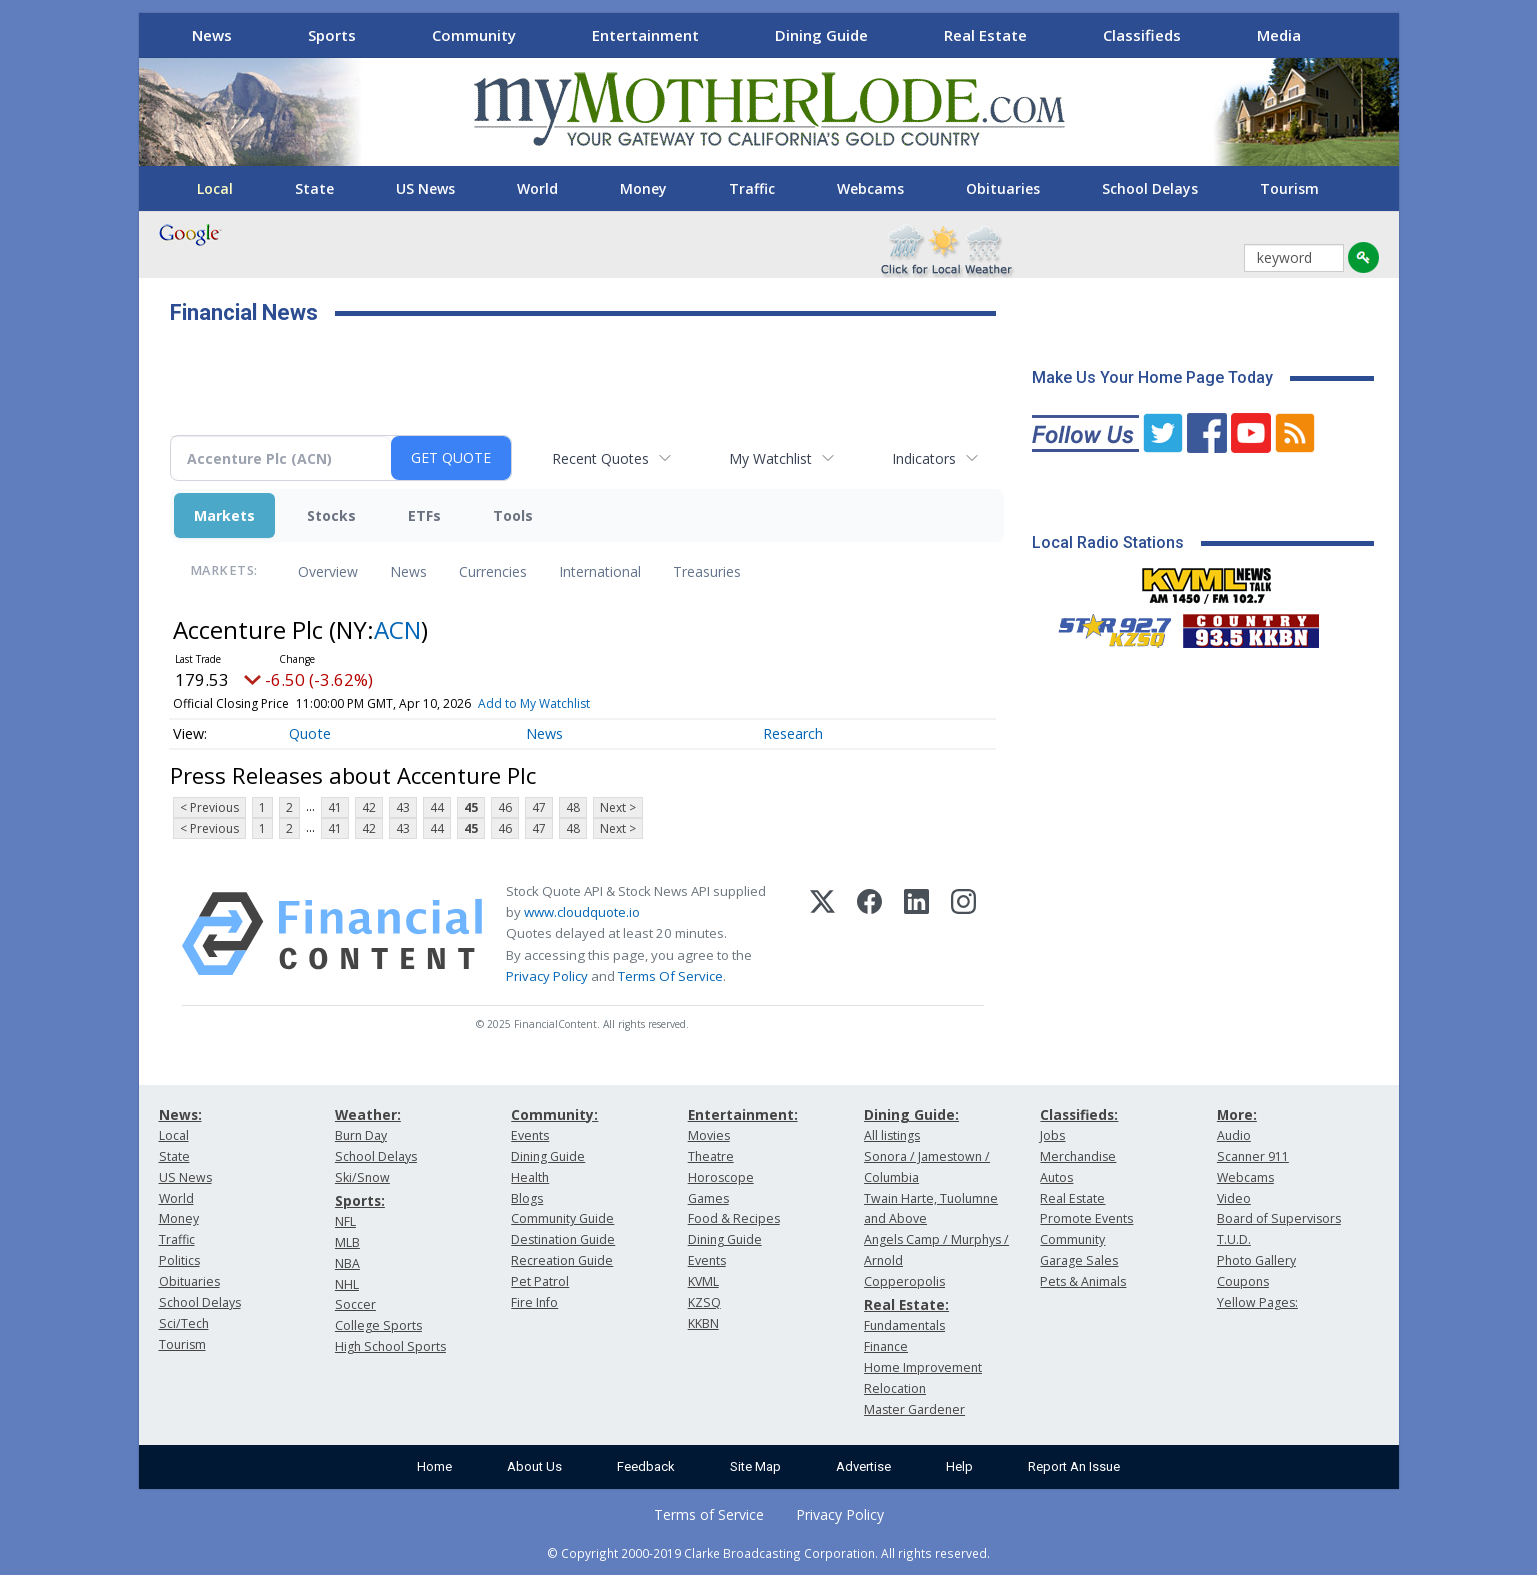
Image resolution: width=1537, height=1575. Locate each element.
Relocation (895, 1388)
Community (474, 35)
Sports (332, 35)
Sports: (360, 1200)
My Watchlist (770, 458)
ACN (397, 629)
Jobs (1052, 1135)
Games (708, 1198)
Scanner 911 (1253, 1156)
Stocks (331, 515)
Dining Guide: (911, 1114)
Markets (224, 515)
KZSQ (704, 1302)
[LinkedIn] (916, 934)
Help (959, 1466)
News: (180, 1114)
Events (530, 1135)
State (314, 188)
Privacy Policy (547, 976)
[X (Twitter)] (822, 934)
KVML (703, 1281)
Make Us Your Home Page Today (1152, 377)
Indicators (924, 458)
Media (1279, 35)
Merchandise (1078, 1156)
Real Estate (985, 35)
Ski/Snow (362, 1177)
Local (215, 188)
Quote (310, 733)
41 (335, 807)
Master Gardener (914, 1409)
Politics (179, 1260)
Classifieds (1142, 35)
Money (643, 188)
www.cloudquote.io (582, 912)
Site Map (755, 1466)
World (537, 188)
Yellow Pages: (1257, 1302)
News (212, 35)
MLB (347, 1242)
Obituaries (1003, 188)
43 (403, 807)
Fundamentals (904, 1325)
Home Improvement (923, 1367)
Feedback (646, 1466)
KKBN (703, 1323)
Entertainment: (743, 1114)
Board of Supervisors (1279, 1218)
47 (539, 807)
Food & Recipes (734, 1218)
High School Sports (390, 1346)
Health (530, 1177)
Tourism (1289, 188)
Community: (554, 1114)
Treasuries (707, 571)
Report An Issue (1074, 1466)
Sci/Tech (184, 1323)
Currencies (493, 571)
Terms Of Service (670, 976)
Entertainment (645, 35)
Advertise (863, 1466)
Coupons (1243, 1281)
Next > (618, 807)
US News (425, 188)
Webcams (870, 188)
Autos (1056, 1177)
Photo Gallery (1256, 1260)
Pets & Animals (1083, 1281)
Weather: (368, 1114)
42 (369, 807)
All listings (892, 1135)
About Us (534, 1466)
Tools (513, 515)
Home (434, 1466)
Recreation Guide (562, 1260)
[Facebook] (869, 934)
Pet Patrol (540, 1281)
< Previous (209, 807)
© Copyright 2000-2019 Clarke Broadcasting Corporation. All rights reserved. (768, 1553)
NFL (345, 1221)
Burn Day (361, 1135)
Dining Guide (821, 35)
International (600, 571)
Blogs (527, 1198)
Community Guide (562, 1218)
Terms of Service (709, 1514)
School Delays (1150, 188)
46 (505, 807)
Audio (1234, 1135)
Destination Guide (563, 1239)
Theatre (711, 1156)
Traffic (752, 188)
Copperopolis (904, 1281)
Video (1234, 1198)
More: (1237, 1114)
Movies (709, 1135)
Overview (328, 571)
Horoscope (721, 1177)
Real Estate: (906, 1304)
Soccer (355, 1304)
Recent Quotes (600, 458)
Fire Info (534, 1302)
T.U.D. (1234, 1239)
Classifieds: (1079, 1114)
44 (437, 807)
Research (793, 733)
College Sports (378, 1325)
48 (573, 807)
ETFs (424, 515)
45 (471, 807)
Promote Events (1086, 1218)
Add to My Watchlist (534, 703)
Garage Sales (1079, 1260)
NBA (347, 1263)
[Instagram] (963, 934)
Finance (886, 1346)
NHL (347, 1284)
